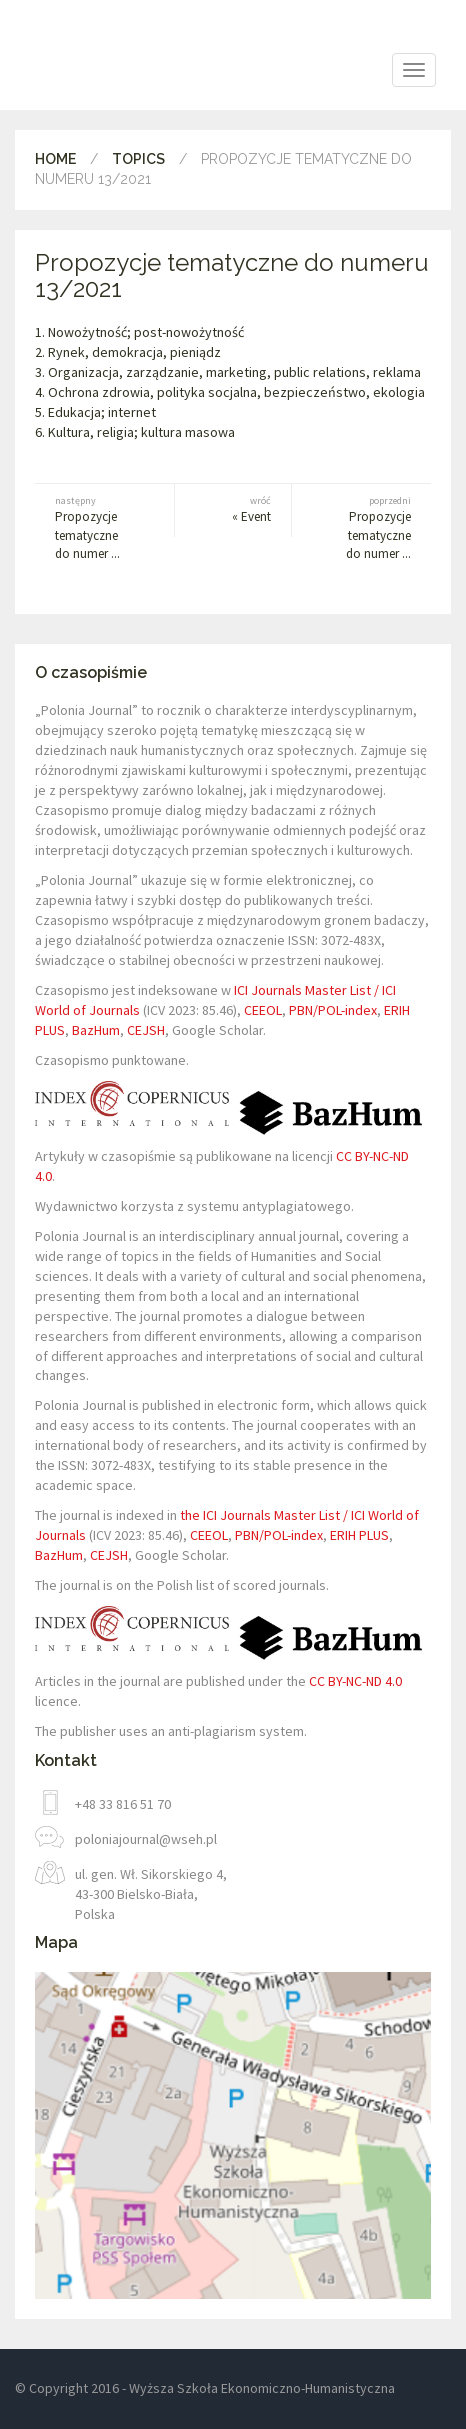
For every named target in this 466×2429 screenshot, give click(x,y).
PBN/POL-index (333, 1010)
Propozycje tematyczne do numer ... (94, 528)
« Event (233, 509)
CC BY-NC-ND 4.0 (355, 1681)
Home (55, 159)
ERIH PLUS (359, 1535)
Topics (138, 159)
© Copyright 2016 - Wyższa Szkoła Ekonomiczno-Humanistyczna (205, 2388)
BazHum (96, 1030)
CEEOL (263, 1010)
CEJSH (146, 1030)
